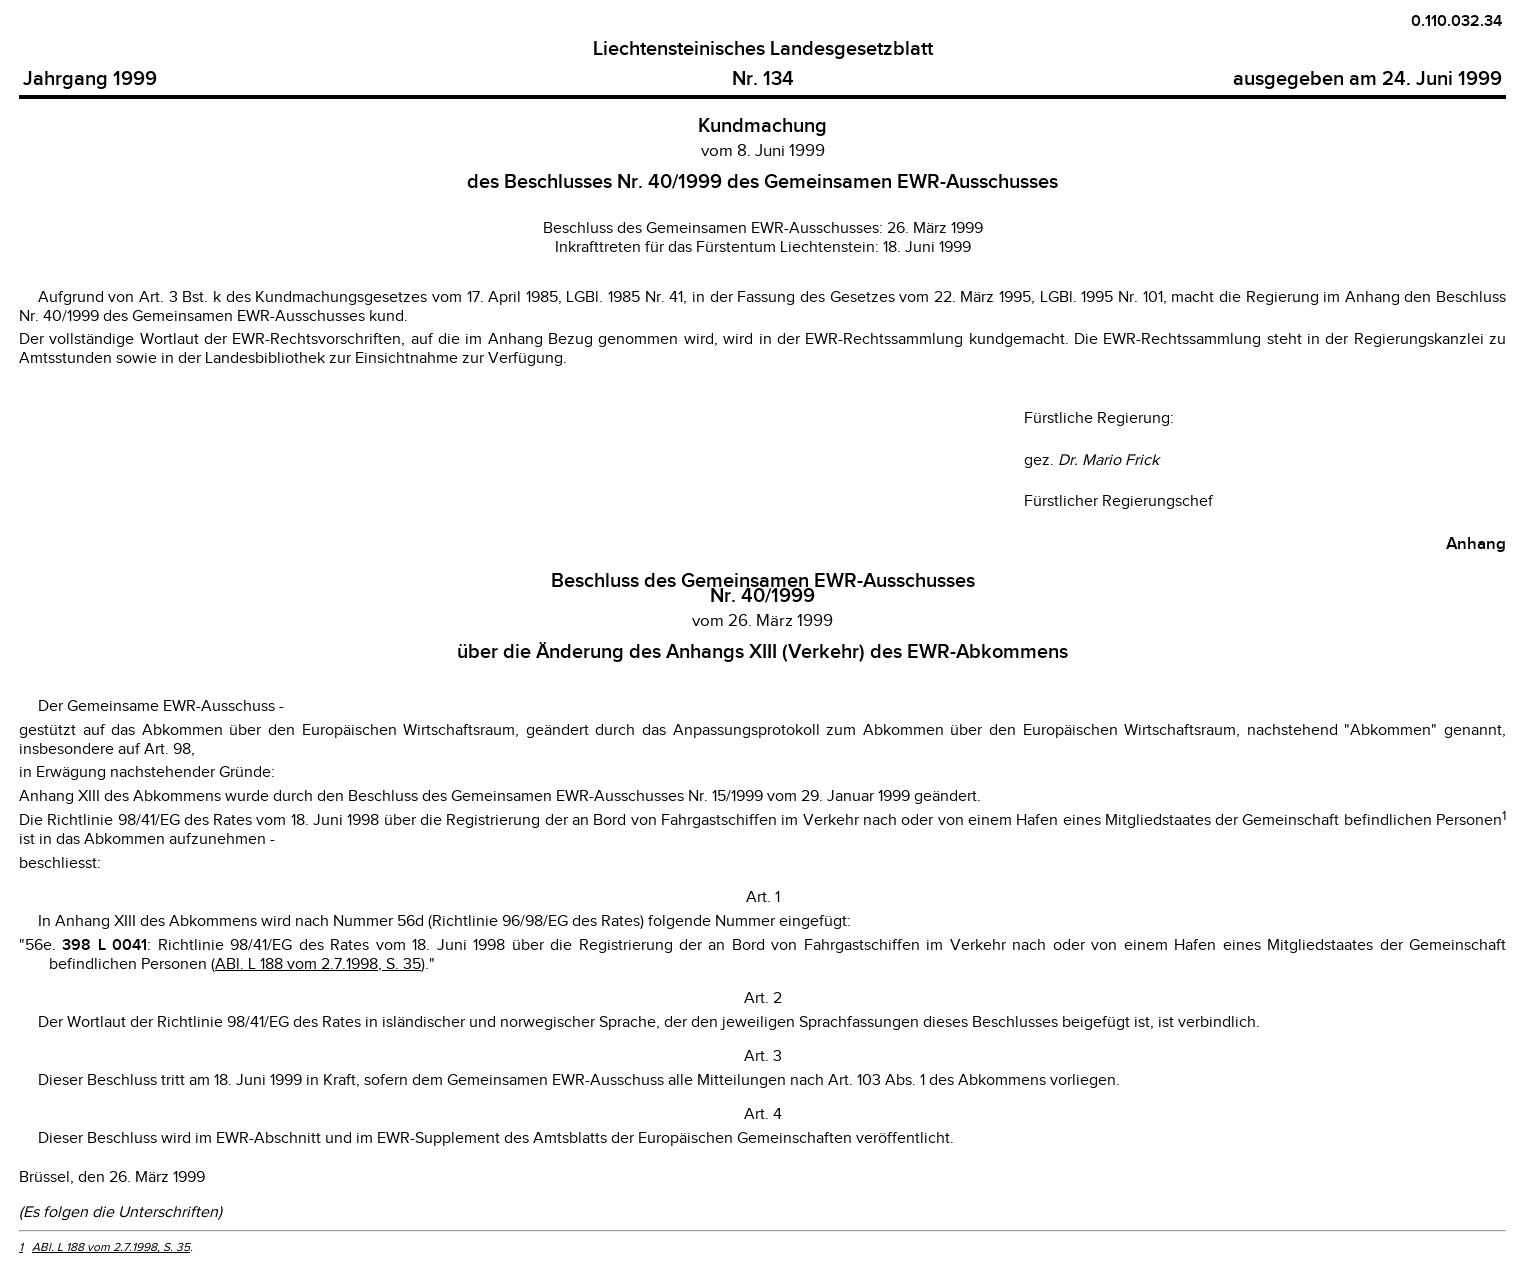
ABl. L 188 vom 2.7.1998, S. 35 (318, 964)
